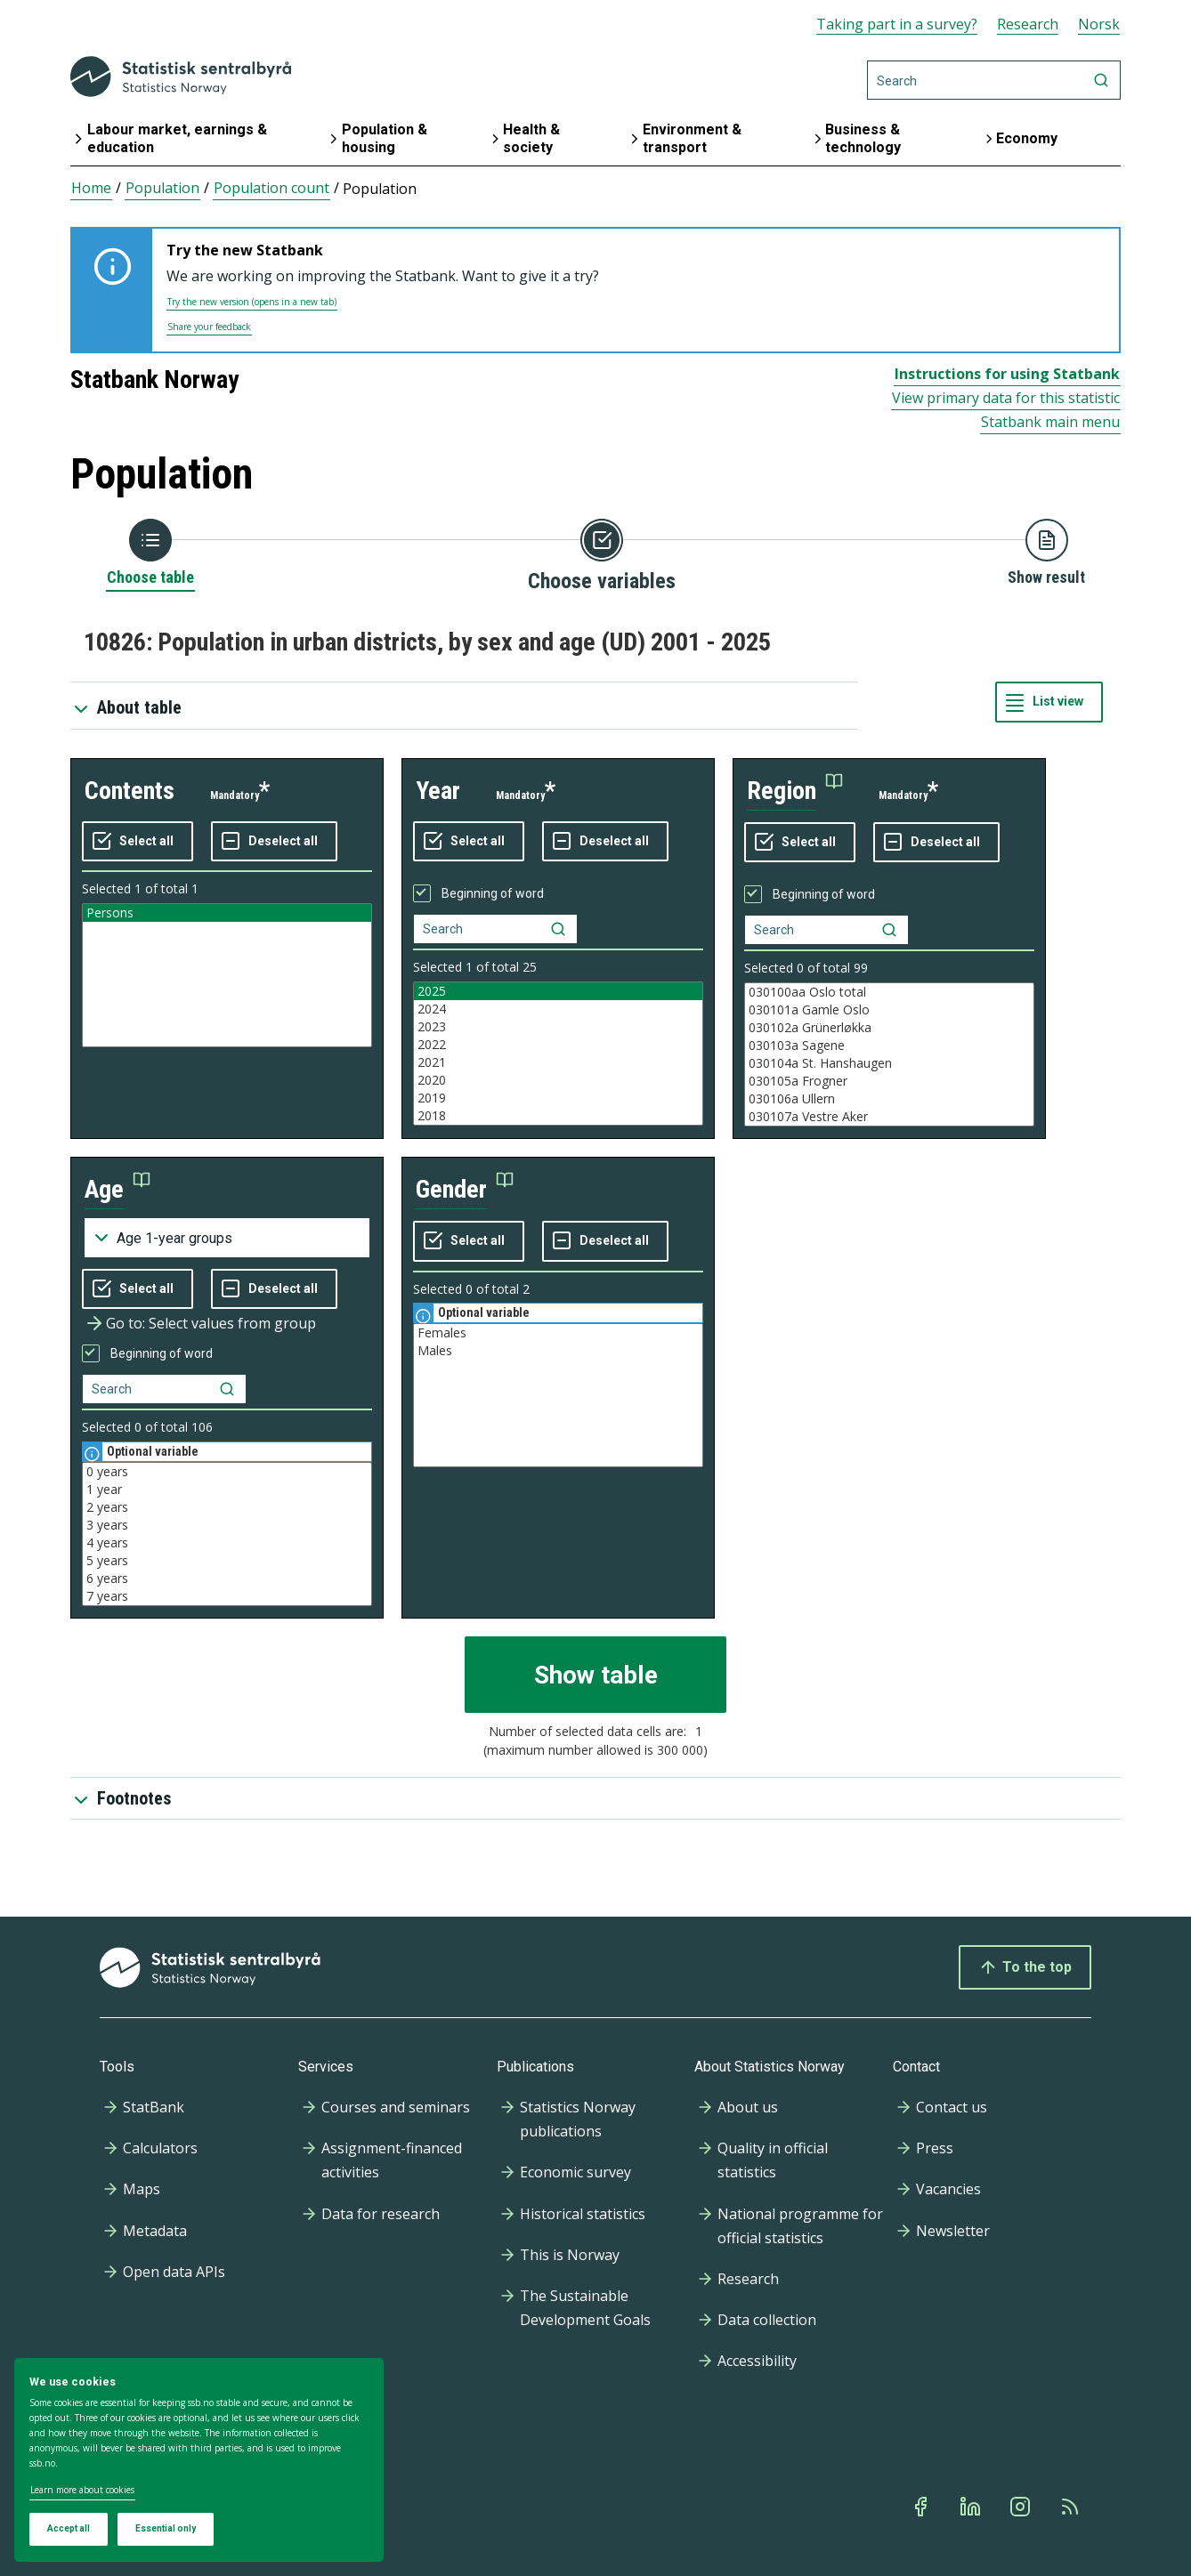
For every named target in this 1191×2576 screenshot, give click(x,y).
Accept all (68, 2528)
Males (558, 1351)
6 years (227, 1578)
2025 (558, 991)
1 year (227, 1489)
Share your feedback (209, 326)
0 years (227, 1472)
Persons (227, 913)
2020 (558, 1080)
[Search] (994, 80)
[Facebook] (922, 2506)
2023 (558, 1027)
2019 (558, 1098)
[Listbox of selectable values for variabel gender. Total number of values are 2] (558, 1395)
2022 (558, 1045)
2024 (558, 1009)
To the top (1025, 1967)
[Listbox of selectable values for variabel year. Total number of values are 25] (558, 1053)
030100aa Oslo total (889, 992)
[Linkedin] (972, 2506)
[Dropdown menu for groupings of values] (227, 1237)
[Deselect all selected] (274, 841)
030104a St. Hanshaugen (889, 1063)
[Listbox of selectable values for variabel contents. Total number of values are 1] (227, 975)
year (438, 790)
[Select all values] (137, 841)
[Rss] (1071, 2506)
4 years (227, 1543)
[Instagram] (1021, 2506)
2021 (558, 1062)
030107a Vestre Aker (889, 1117)
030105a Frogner (889, 1081)
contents (129, 790)
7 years (227, 1596)
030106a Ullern (889, 1099)
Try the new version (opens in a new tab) (251, 301)
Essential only (165, 2528)
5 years (227, 1561)
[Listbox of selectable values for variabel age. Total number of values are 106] (227, 1534)
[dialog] (199, 2460)
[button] (795, 791)
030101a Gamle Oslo (889, 1010)
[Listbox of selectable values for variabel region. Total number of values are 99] (889, 1054)
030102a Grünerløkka (889, 1028)
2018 (558, 1116)
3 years (227, 1525)
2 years (227, 1507)
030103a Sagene (889, 1045)
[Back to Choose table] (150, 553)
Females (558, 1333)
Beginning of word (493, 893)
